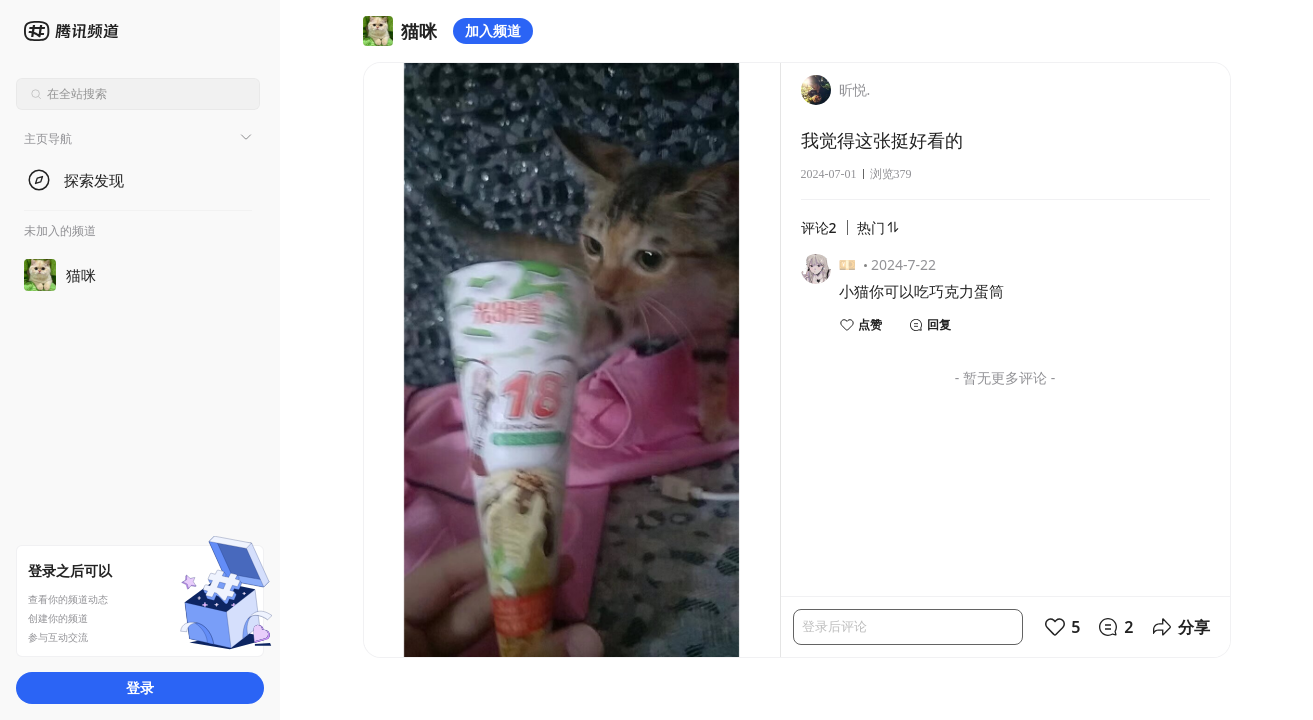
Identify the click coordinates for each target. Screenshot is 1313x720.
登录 (140, 687)
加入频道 (493, 30)
